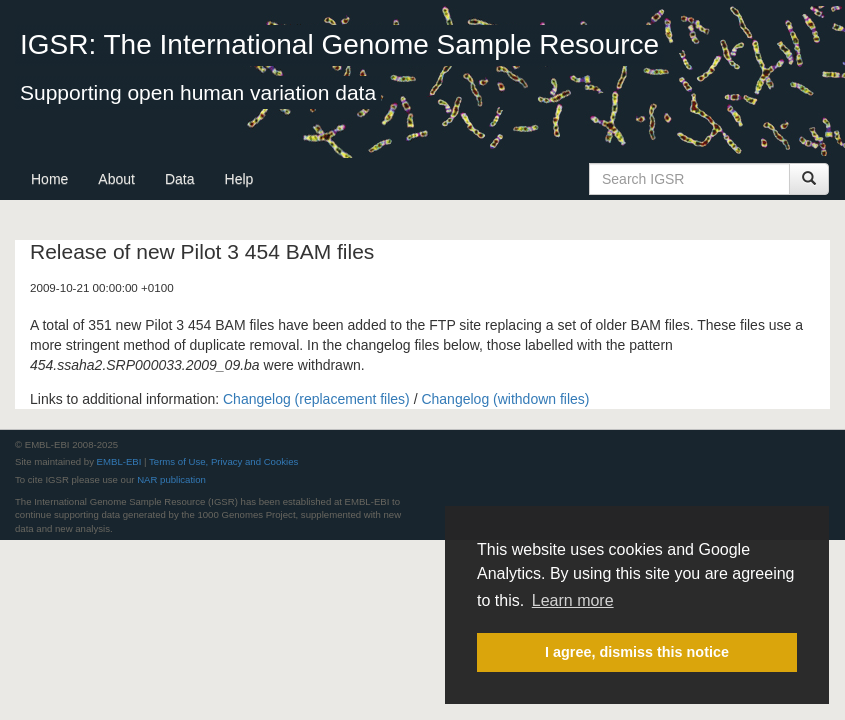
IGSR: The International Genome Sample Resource (339, 44)
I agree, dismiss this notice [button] (637, 652)
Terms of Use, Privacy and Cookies (223, 461)
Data (180, 179)
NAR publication (171, 479)
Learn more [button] (573, 600)
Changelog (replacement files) (316, 399)
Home (49, 179)
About (116, 179)
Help (239, 179)
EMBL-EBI (119, 461)
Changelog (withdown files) (505, 399)
